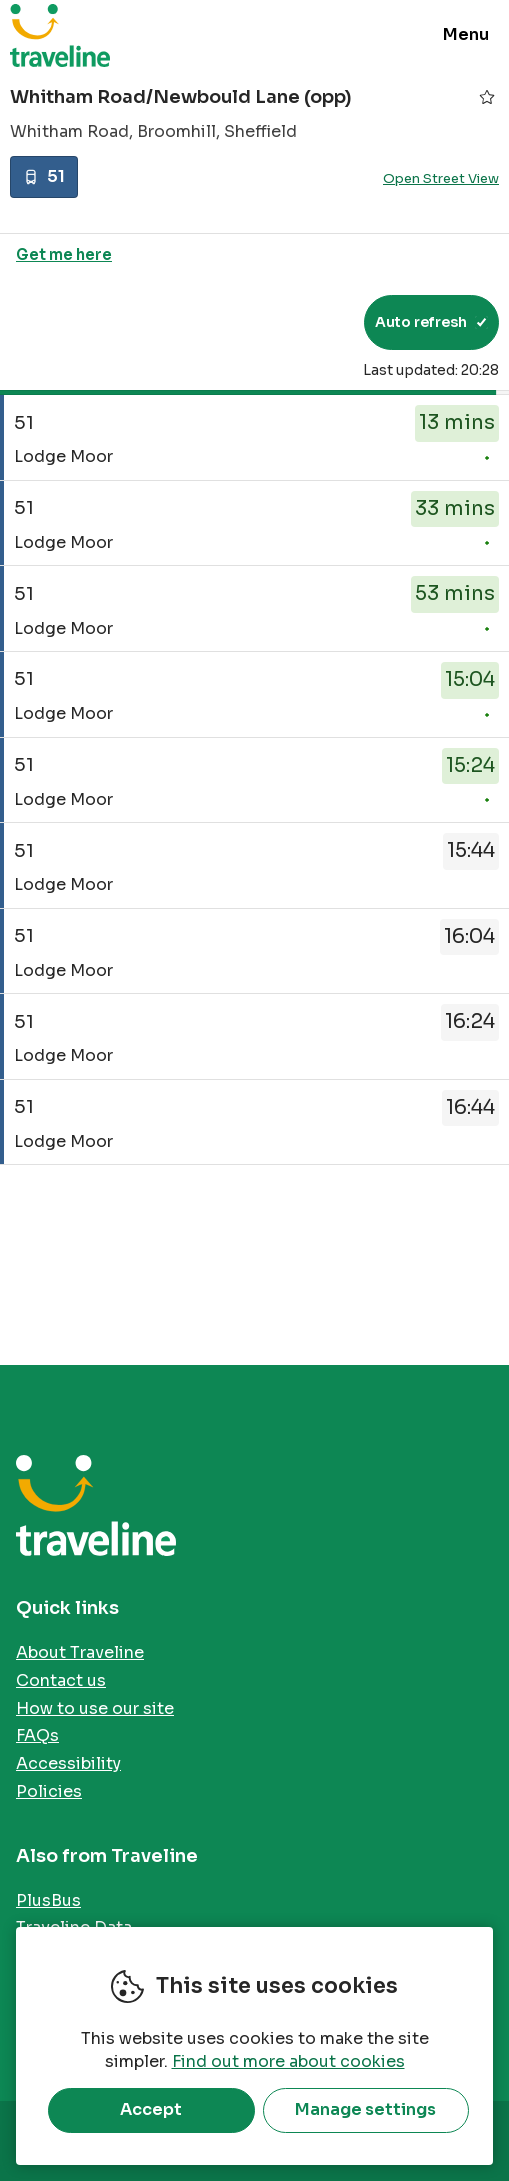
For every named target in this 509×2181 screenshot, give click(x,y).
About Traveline (80, 1652)
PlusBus (48, 1900)
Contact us (61, 1680)
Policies (49, 1791)
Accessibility (68, 1763)
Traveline (60, 35)
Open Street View (441, 178)
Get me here (64, 254)
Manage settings (365, 2109)
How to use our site (95, 1708)
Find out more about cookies (288, 2061)
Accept (151, 2109)
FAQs (37, 1735)
